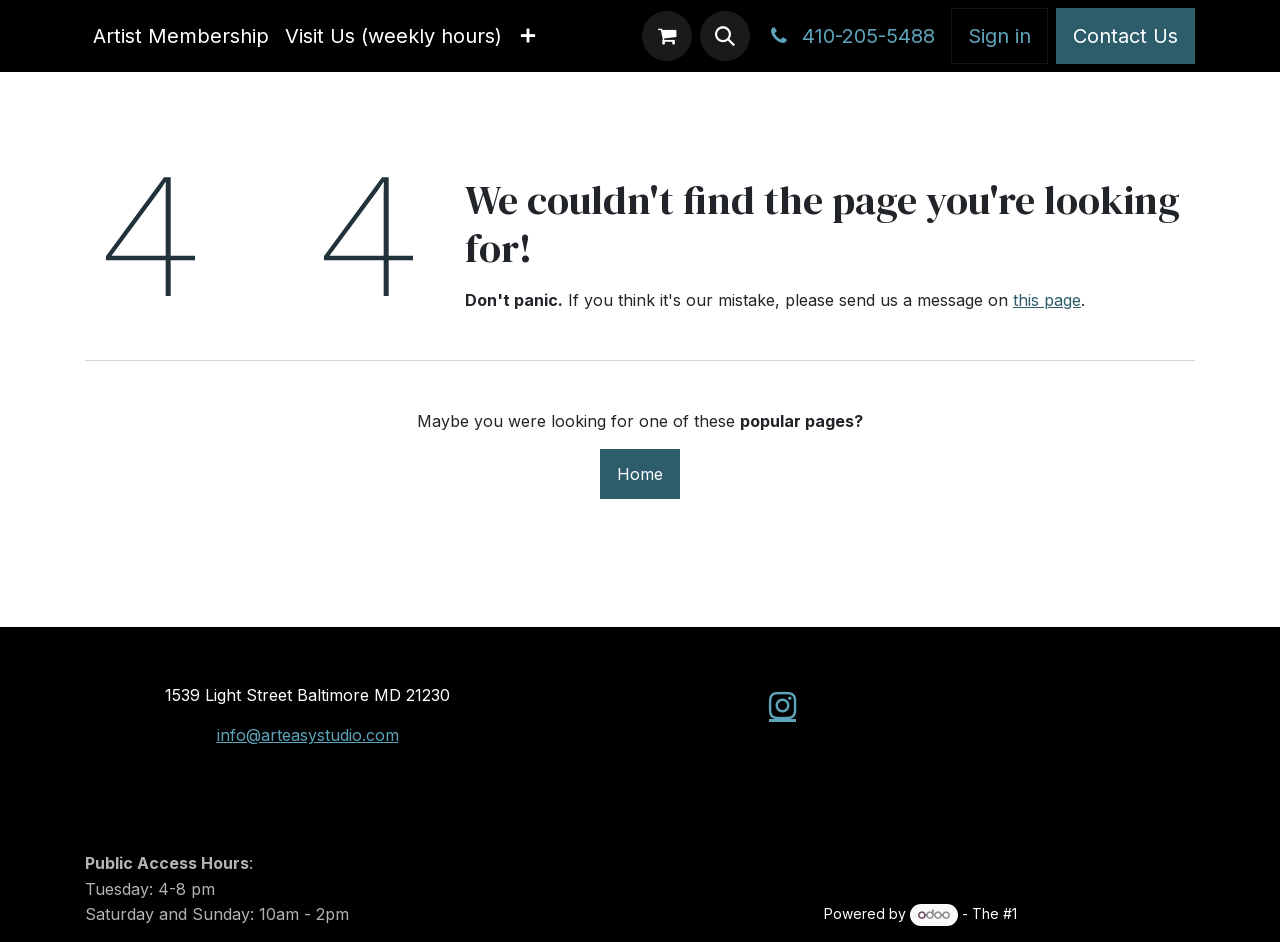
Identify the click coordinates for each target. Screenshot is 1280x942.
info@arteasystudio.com (308, 735)
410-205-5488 (850, 36)
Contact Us (1125, 36)
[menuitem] (181, 36)
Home (640, 474)
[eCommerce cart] (667, 36)
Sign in (999, 36)
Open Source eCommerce (1108, 913)
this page (1047, 300)
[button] (725, 36)
